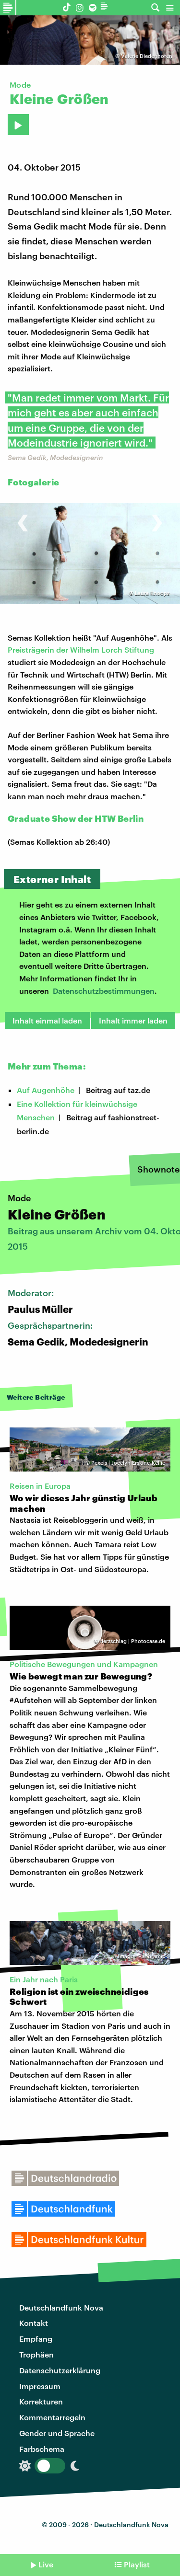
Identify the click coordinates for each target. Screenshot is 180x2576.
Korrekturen (41, 2401)
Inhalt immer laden (133, 1020)
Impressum (39, 2386)
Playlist (137, 2564)
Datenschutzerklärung (59, 2370)
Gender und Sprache (57, 2433)
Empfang (35, 2338)
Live (45, 2564)
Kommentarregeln (52, 2417)
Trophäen (36, 2354)
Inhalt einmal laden (47, 1020)
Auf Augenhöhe (45, 1089)
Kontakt (33, 2322)
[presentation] (22, 517)
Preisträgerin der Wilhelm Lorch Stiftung (81, 649)
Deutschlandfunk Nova (61, 2307)
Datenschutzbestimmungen (104, 990)
